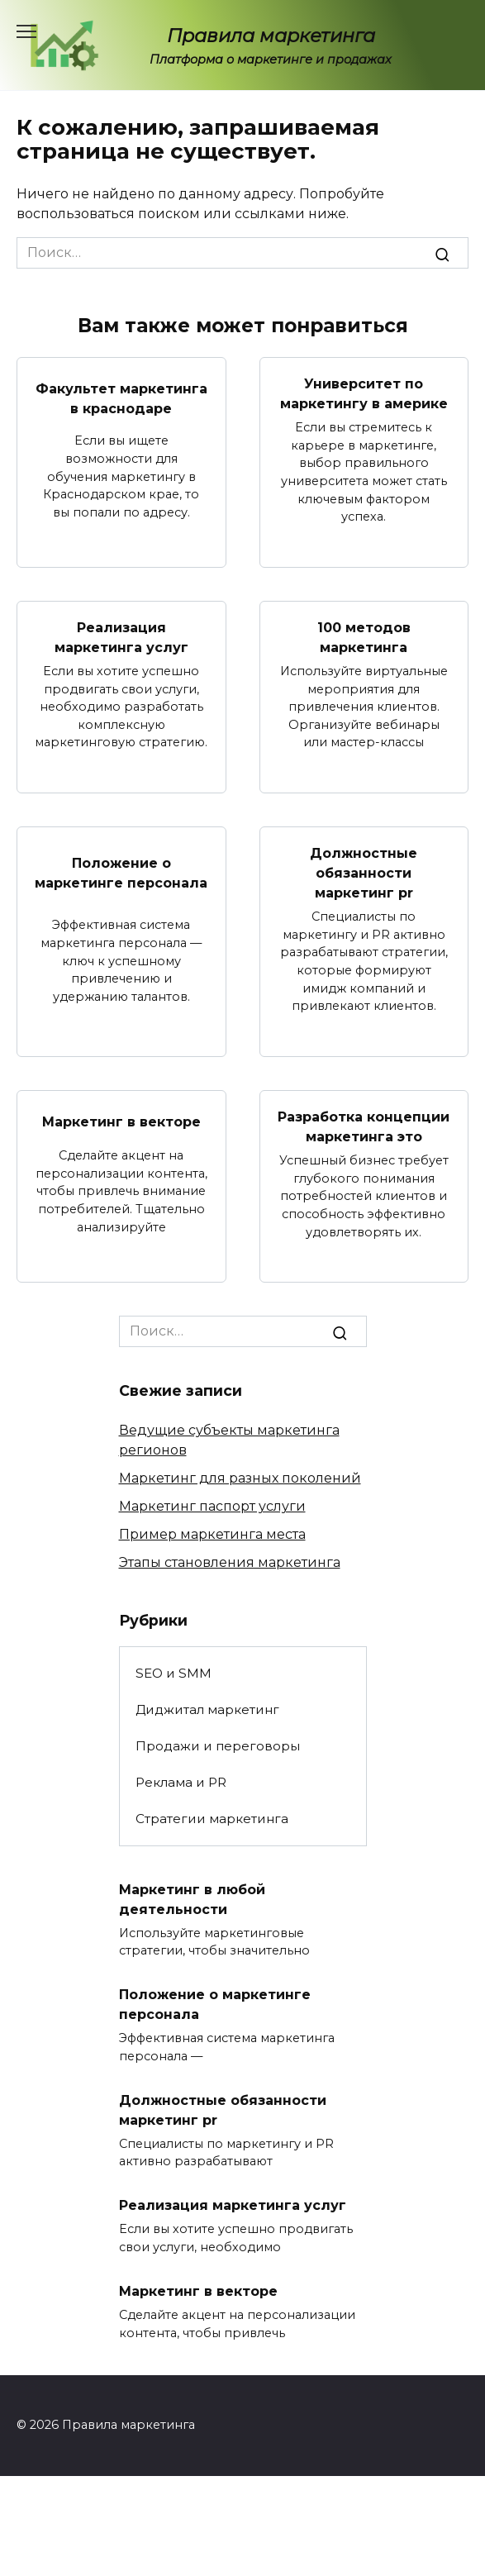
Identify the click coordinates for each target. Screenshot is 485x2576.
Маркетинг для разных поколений (240, 1478)
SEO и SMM (174, 1673)
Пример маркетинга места (212, 1534)
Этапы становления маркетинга (229, 1562)
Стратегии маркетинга (212, 1818)
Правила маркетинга (271, 35)
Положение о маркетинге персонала (121, 872)
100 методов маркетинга (364, 637)
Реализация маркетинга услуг (121, 637)
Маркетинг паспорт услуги (212, 1506)
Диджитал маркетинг (207, 1709)
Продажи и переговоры (218, 1746)
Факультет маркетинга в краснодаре (121, 398)
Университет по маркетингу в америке (364, 394)
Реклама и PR (181, 1782)
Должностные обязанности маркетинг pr (363, 873)
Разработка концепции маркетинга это (363, 1127)
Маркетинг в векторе (121, 1122)
